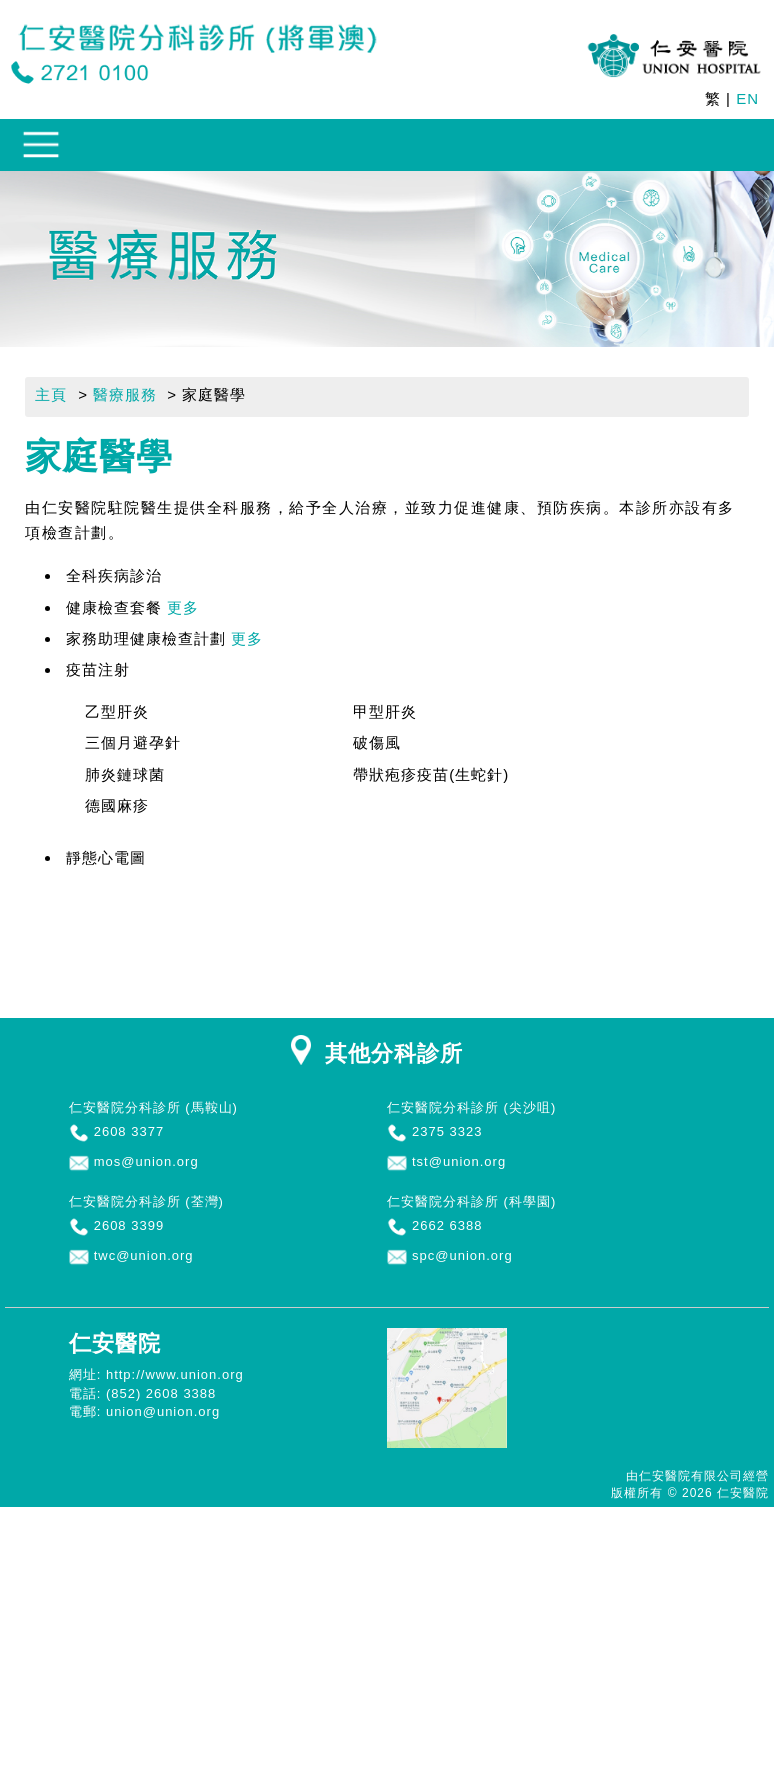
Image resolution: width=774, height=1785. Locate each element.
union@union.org (163, 1411)
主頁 (51, 394)
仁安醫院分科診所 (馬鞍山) (153, 1107)
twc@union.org (144, 1255)
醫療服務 (125, 394)
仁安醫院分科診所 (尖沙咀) (471, 1107)
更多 (183, 607)
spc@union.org (462, 1255)
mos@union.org (146, 1161)
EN (747, 98)
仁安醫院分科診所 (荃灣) (146, 1201)
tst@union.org (459, 1161)
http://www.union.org (175, 1374)
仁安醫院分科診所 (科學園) (471, 1201)
